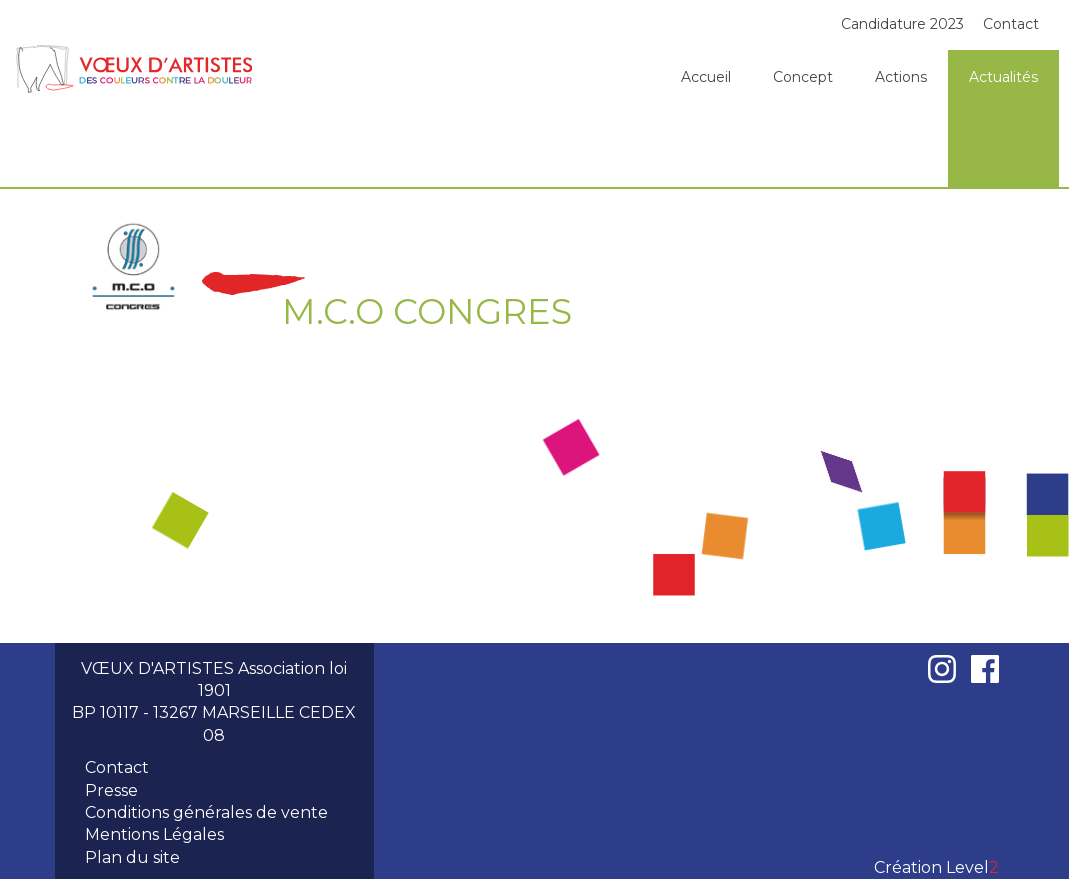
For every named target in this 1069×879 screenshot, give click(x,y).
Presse (111, 790)
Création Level (936, 867)
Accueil (706, 77)
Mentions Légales (154, 834)
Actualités (1003, 77)
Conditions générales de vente (206, 812)
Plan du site (132, 857)
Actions (901, 77)
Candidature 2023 (902, 24)
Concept (803, 77)
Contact (1011, 24)
